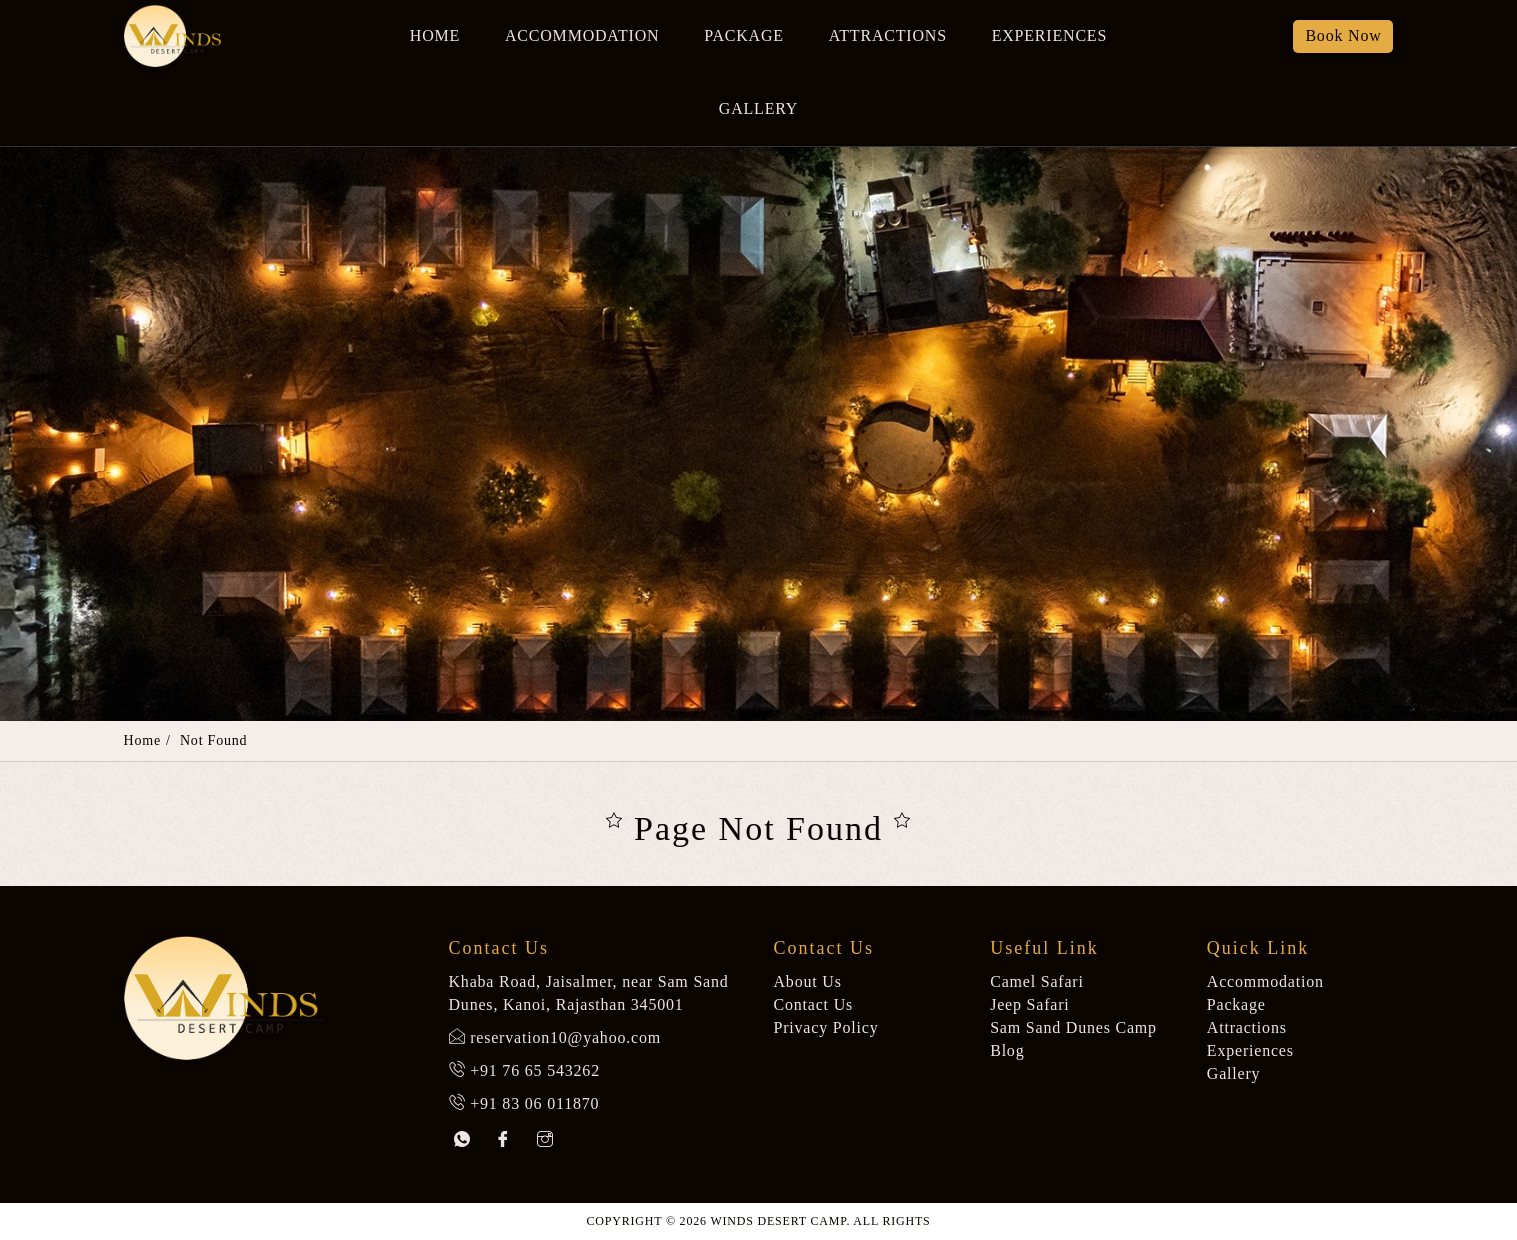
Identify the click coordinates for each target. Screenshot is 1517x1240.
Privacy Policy (826, 1027)
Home (435, 35)
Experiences (1049, 35)
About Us (808, 981)
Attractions (888, 35)
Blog (1007, 1050)
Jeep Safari (1029, 1004)
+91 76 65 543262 (535, 1070)
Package (744, 35)
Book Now (1343, 35)
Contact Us (814, 1004)
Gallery (758, 108)
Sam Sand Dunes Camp (1073, 1027)
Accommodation (582, 35)
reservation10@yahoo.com (565, 1037)
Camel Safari (1037, 981)
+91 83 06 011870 (534, 1103)
